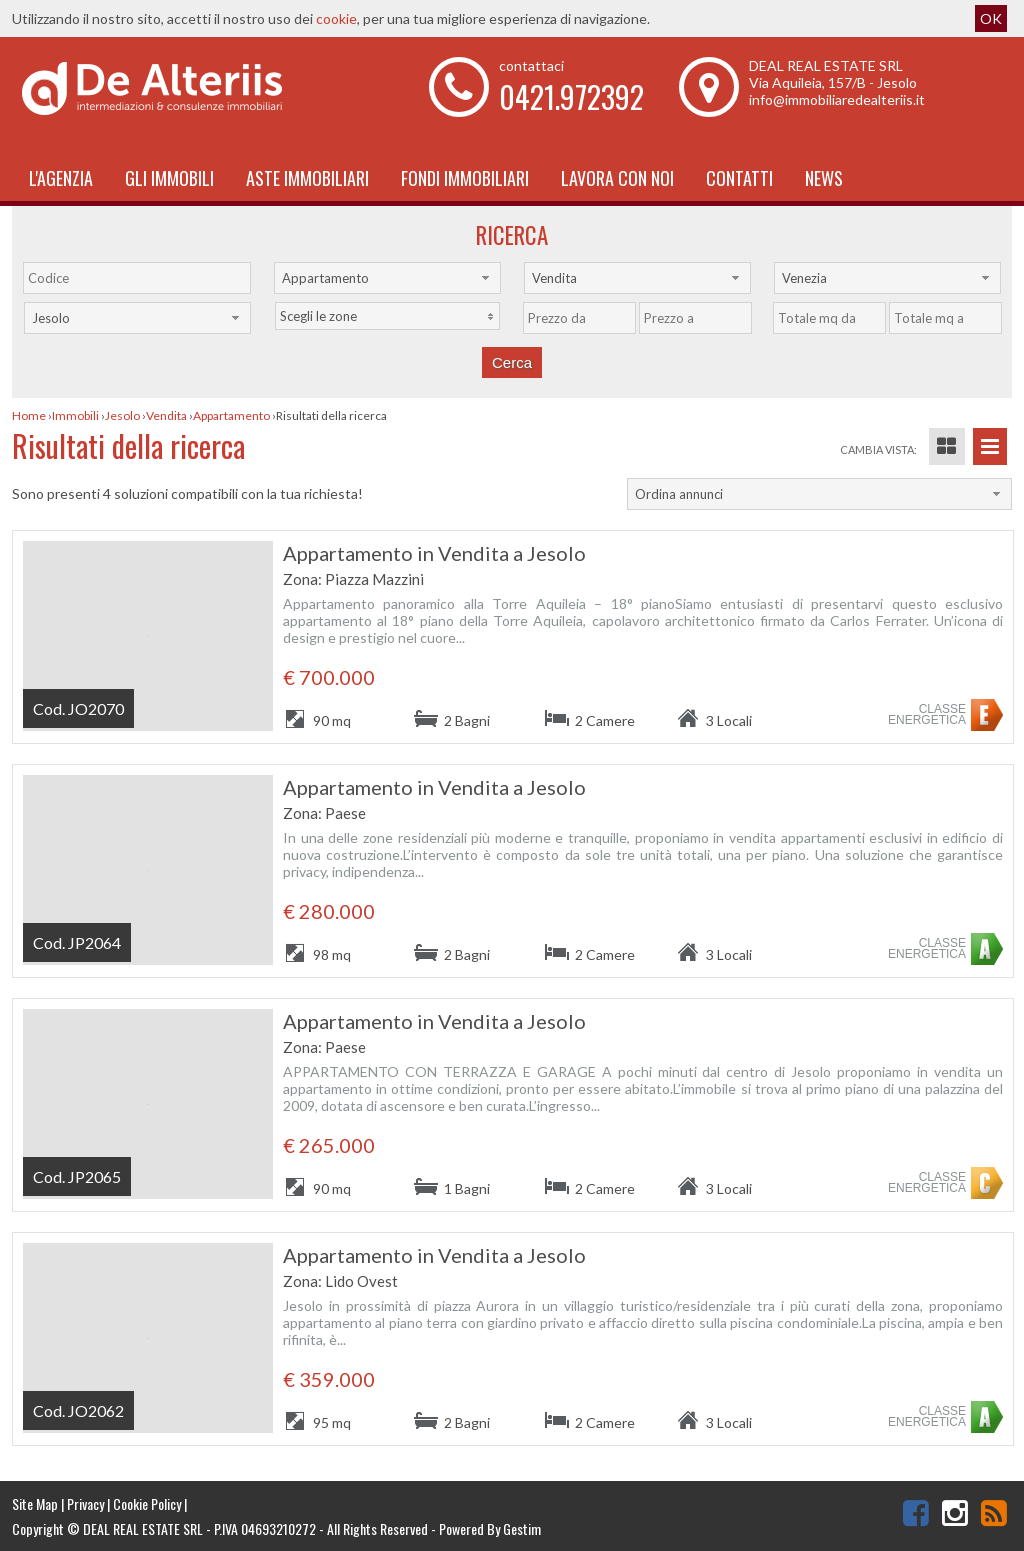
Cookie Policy (147, 1503)
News (824, 178)
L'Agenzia (61, 178)
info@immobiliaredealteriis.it (837, 99)
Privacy (85, 1503)
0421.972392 (571, 96)
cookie (336, 18)
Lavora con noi (617, 178)
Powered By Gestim (490, 1528)
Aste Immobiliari (307, 178)
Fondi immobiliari (465, 178)
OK (991, 18)
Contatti (739, 178)
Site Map (35, 1503)
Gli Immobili (169, 178)
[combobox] (387, 278)
